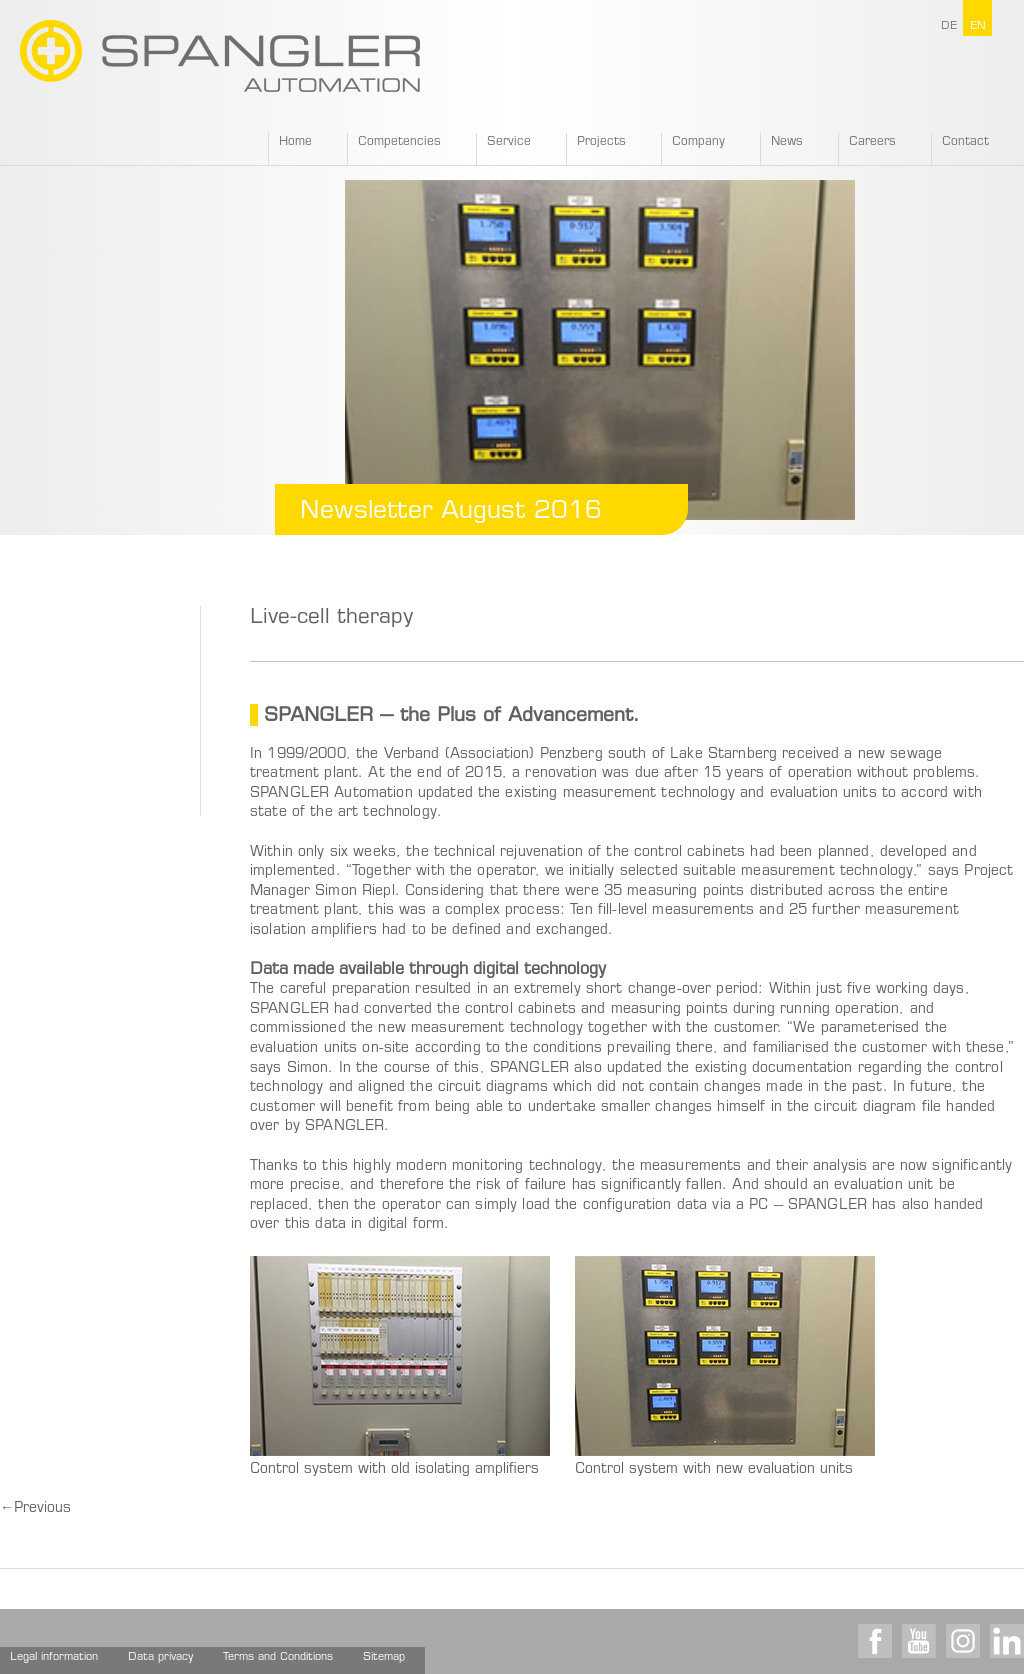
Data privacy (160, 1657)
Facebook (875, 1641)
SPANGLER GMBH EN (220, 56)
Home (295, 142)
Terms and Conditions (278, 1657)
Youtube (919, 1641)
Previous (35, 1509)
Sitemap (384, 1657)
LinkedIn (1007, 1641)
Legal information (54, 1657)
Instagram (963, 1641)
